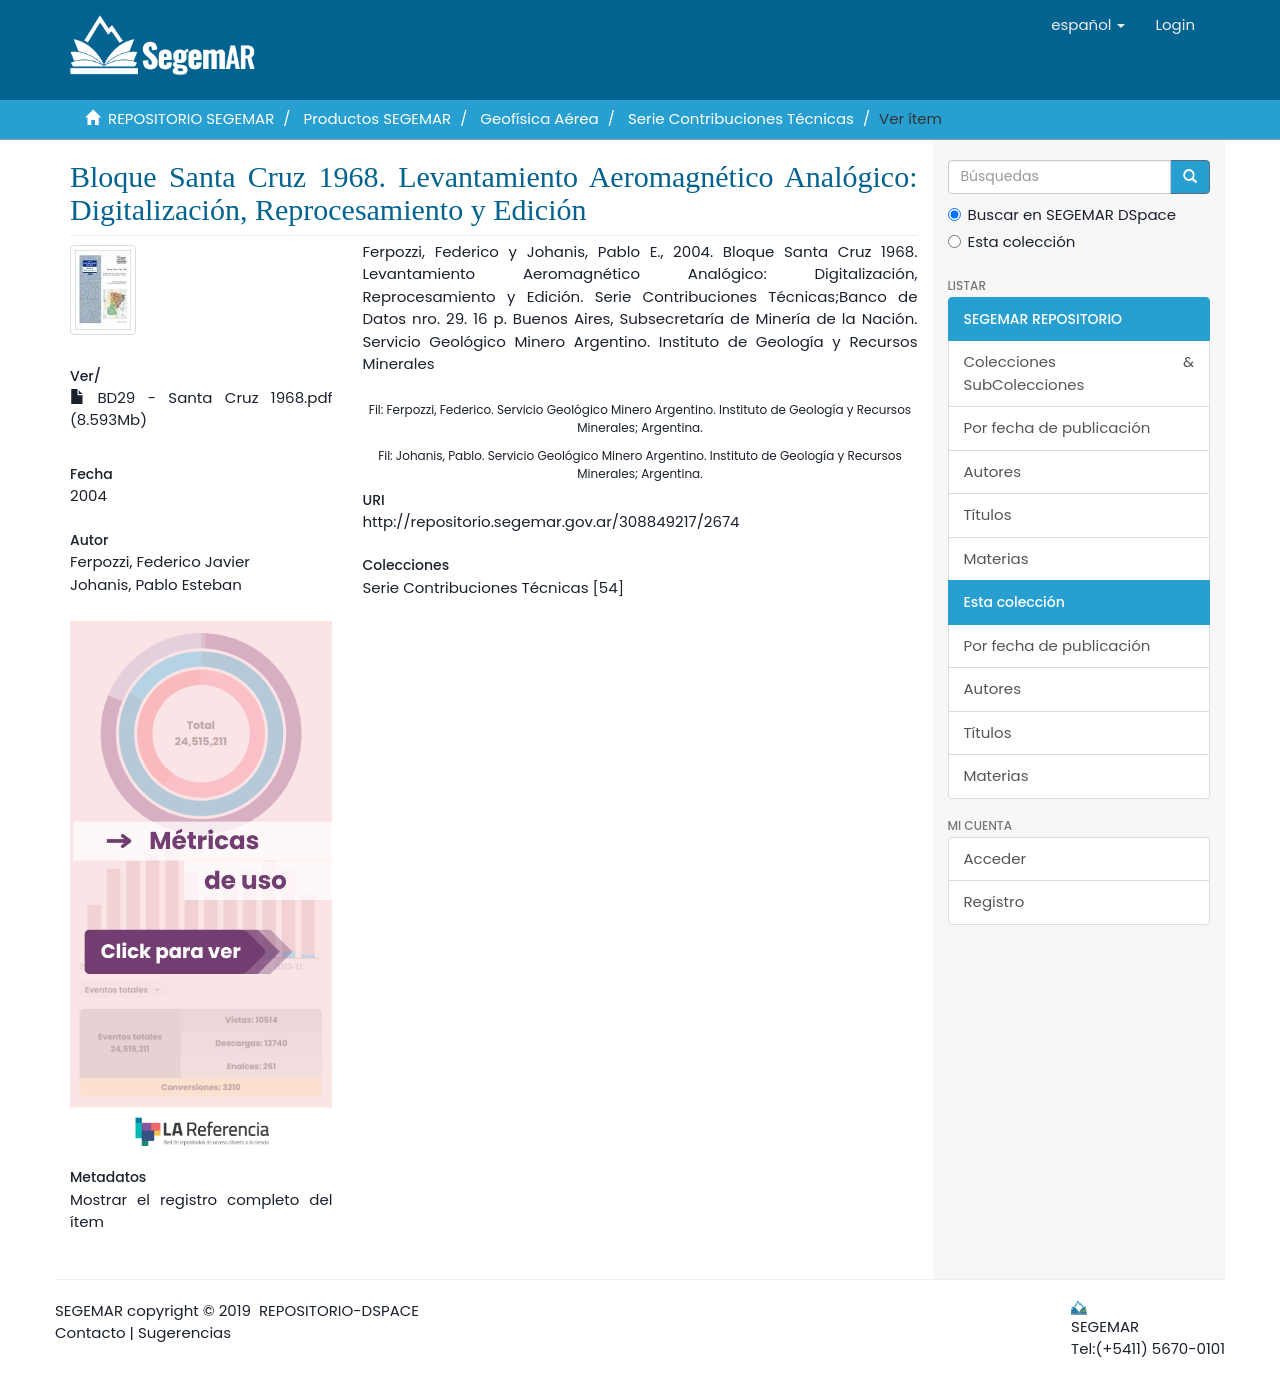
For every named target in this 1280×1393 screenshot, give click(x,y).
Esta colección (1012, 241)
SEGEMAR (89, 1310)
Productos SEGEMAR (378, 118)
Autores (993, 471)
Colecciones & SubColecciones (1079, 373)
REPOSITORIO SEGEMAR (191, 118)
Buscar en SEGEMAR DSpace (1062, 214)
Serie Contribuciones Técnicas (741, 118)
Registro (994, 901)
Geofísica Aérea (539, 118)
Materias (996, 558)
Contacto (90, 1332)
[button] (1088, 25)
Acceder (995, 858)
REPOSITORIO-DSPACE (339, 1310)
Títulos (988, 514)
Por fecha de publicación (1057, 427)
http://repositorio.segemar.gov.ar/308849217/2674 (550, 521)
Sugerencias (184, 1332)
